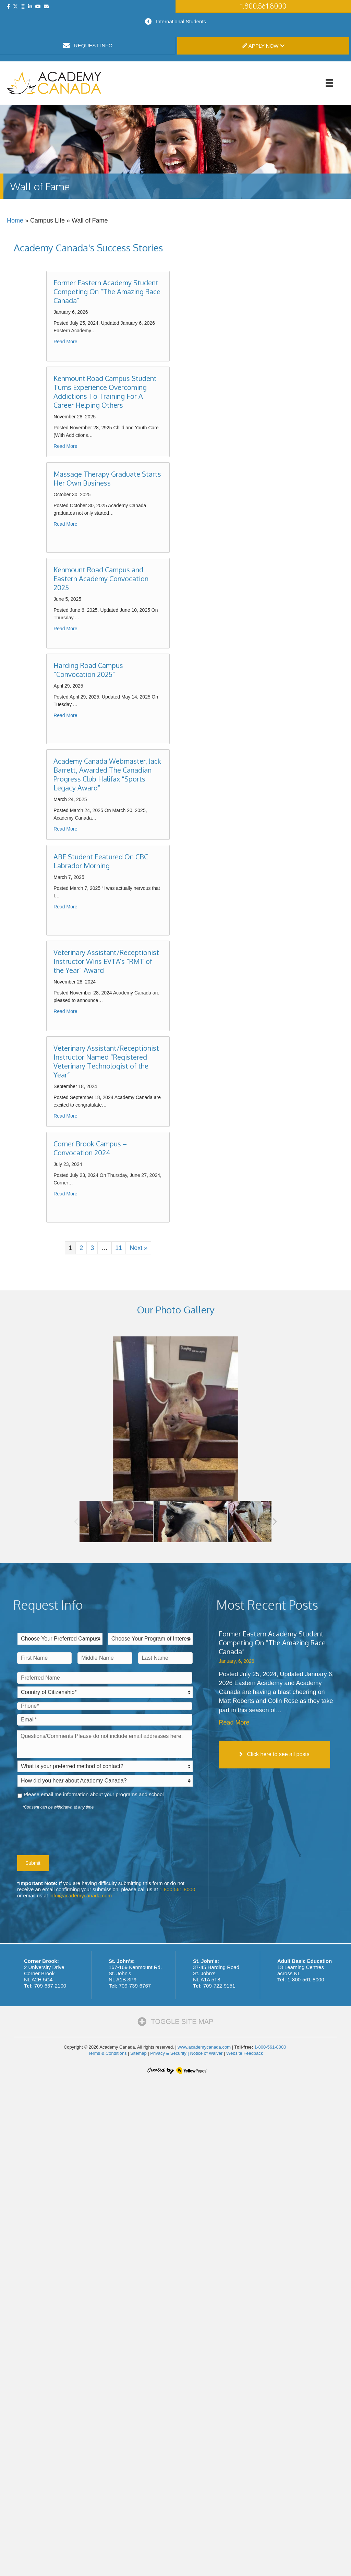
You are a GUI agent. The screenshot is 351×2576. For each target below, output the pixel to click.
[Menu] (329, 83)
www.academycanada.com (204, 2047)
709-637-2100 (50, 1986)
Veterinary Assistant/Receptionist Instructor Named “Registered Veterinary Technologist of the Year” (106, 1061)
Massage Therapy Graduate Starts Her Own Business (107, 478)
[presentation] (69, 1830)
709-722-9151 (219, 1986)
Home (15, 220)
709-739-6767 (135, 1986)
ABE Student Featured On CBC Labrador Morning (100, 861)
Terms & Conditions (107, 2053)
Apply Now (263, 46)
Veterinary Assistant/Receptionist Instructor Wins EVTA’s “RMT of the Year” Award (106, 961)
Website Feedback (244, 2053)
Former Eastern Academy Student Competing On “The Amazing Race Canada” (106, 291)
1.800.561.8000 (177, 1889)
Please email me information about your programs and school (94, 1794)
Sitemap (138, 2053)
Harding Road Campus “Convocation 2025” (88, 670)
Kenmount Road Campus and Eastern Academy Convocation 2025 (100, 578)
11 (118, 1247)
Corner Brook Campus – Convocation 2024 (90, 1148)
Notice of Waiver (206, 2053)
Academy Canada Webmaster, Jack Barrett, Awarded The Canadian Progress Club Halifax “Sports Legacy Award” (107, 774)
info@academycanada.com (80, 1895)
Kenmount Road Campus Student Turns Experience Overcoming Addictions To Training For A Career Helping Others (105, 391)
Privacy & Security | (170, 2053)
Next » (138, 1247)
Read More (65, 341)
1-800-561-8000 (306, 1979)
